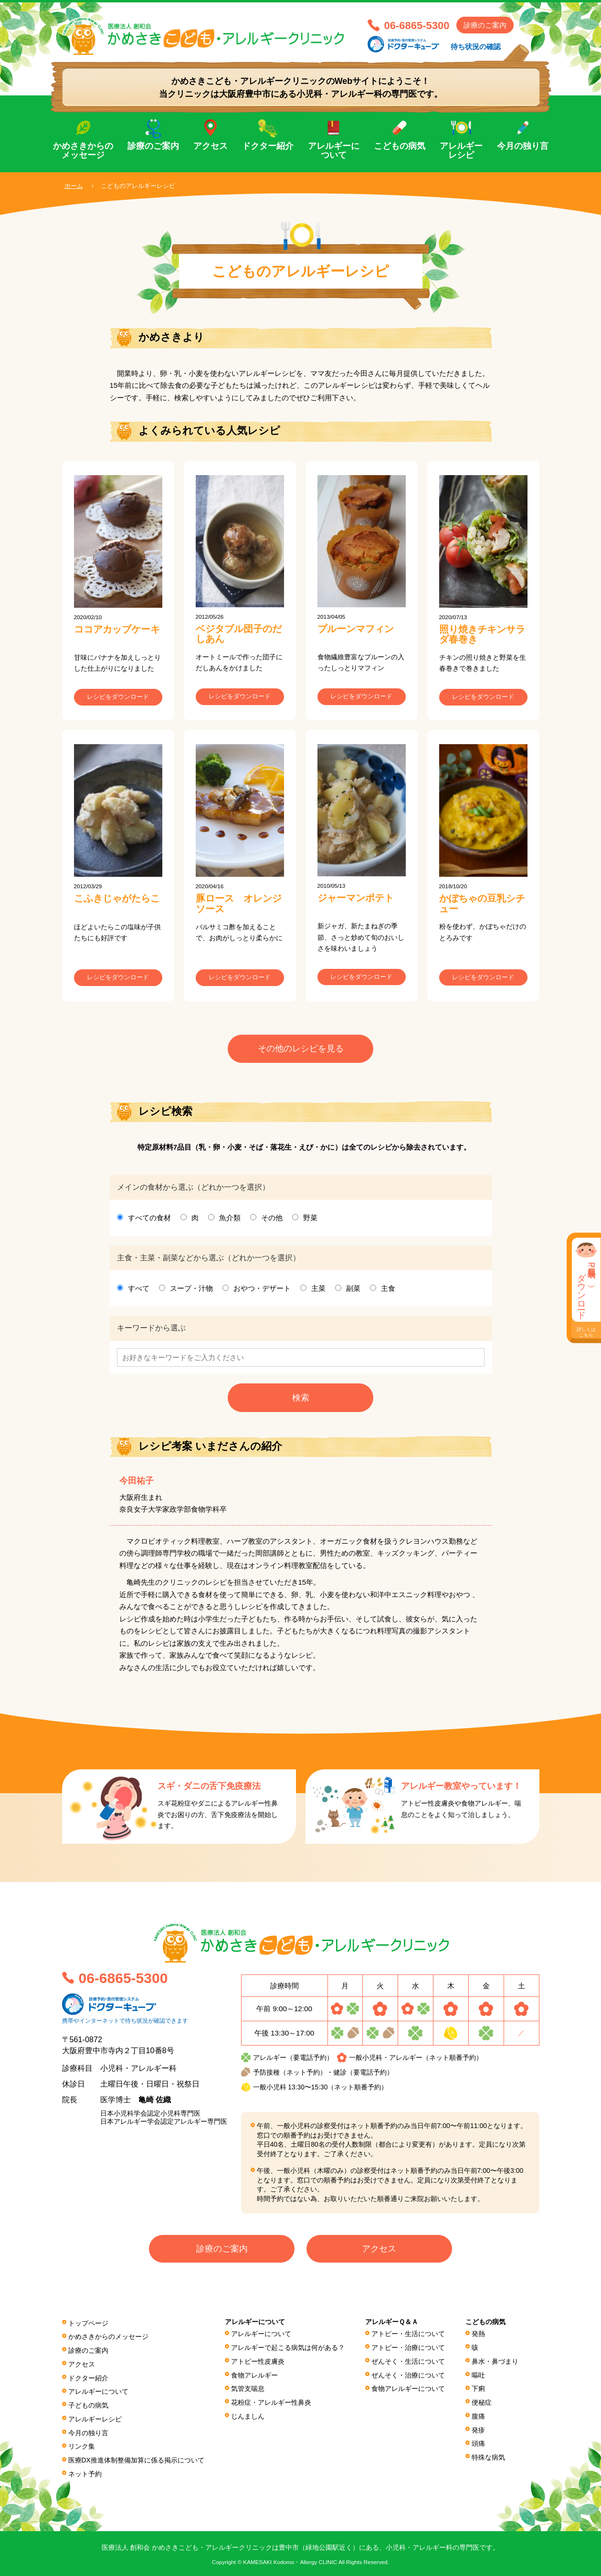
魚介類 (230, 1220)
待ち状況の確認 (476, 46)
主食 (388, 1291)
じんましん (247, 2416)
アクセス (210, 146)
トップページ (88, 2326)
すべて (138, 1291)
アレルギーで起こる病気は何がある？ (288, 2350)
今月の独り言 (522, 146)
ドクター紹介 (268, 146)
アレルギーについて (333, 150)
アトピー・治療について (408, 2350)
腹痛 (478, 2416)
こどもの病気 (399, 146)
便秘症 (482, 2403)
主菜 (318, 1291)
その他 (272, 1220)
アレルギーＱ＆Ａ (391, 2325)
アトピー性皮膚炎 (258, 2363)
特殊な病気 (488, 2456)
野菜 (310, 1220)
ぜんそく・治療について (408, 2376)
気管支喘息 (247, 2390)
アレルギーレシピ (461, 150)
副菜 (353, 1291)
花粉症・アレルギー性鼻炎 (271, 2403)
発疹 (478, 2429)
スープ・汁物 (191, 1291)
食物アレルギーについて (408, 2390)
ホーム (73, 185)
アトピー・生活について (408, 2337)
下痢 (478, 2390)
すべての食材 (149, 1220)
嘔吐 (478, 2376)
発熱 (478, 2337)
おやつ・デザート (262, 1291)
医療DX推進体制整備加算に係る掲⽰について (136, 2458)
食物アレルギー (254, 2376)
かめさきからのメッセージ (83, 150)
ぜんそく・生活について (408, 2363)
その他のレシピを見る (301, 1051)
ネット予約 (85, 2471)
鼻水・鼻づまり (495, 2363)
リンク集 (81, 2445)
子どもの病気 (88, 2405)
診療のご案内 (485, 25)
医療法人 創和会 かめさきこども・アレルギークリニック (210, 37)
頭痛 (478, 2443)
